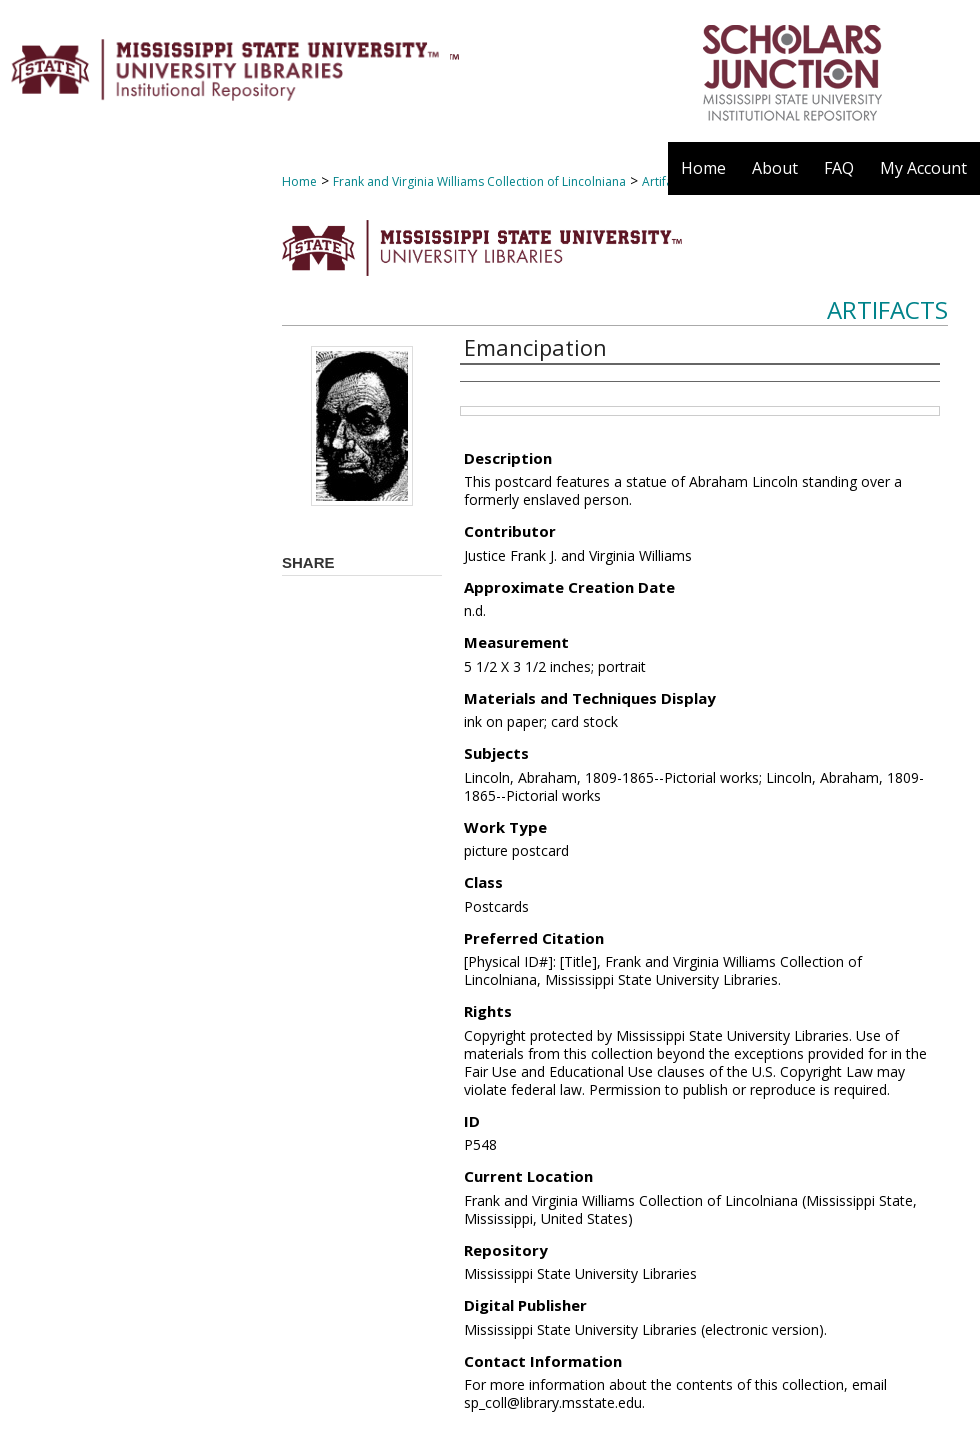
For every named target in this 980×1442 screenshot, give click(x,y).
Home (299, 181)
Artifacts (887, 309)
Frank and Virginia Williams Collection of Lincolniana (479, 181)
